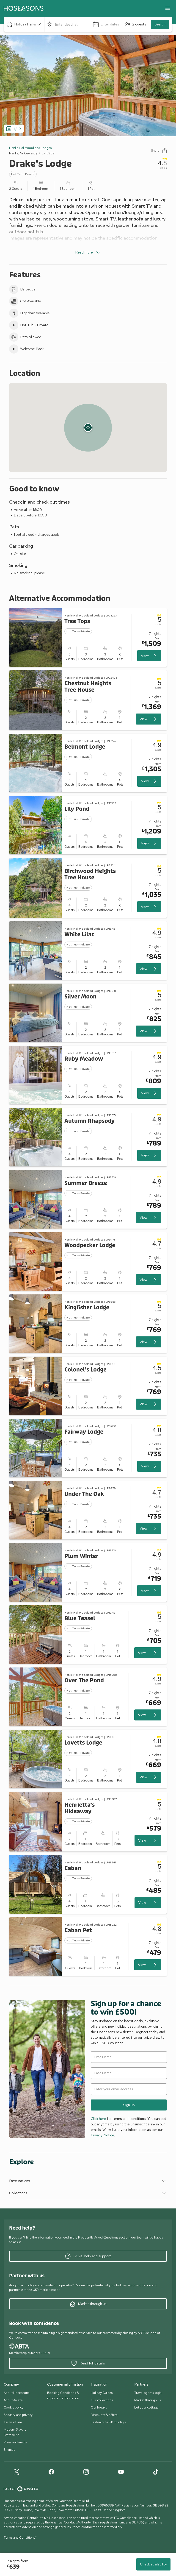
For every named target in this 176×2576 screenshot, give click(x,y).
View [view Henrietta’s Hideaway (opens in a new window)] (148, 1840)
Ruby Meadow (83, 1058)
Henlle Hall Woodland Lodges (30, 148)
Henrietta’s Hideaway (79, 1808)
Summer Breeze (85, 1183)
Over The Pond (84, 1680)
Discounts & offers (104, 2415)
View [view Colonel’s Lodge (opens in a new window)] (149, 1404)
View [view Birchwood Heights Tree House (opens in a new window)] (149, 906)
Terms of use (13, 2422)
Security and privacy (18, 2415)
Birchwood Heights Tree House (90, 874)
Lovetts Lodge (83, 1742)
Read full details (88, 2363)
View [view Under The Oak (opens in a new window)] (149, 1528)
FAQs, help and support (88, 2256)
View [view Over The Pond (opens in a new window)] (148, 1715)
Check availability (153, 2564)
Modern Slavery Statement (15, 2432)
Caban (72, 1868)
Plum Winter (81, 1556)
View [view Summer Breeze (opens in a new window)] (149, 1217)
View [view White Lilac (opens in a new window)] (149, 969)
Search (159, 24)
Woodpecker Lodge (89, 1245)
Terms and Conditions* (20, 2537)
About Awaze (13, 2400)
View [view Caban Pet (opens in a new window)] (148, 1965)
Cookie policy (13, 2407)
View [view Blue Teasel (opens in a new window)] (148, 1653)
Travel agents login (148, 2393)
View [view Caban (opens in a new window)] (148, 1902)
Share (159, 150)
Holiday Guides (102, 2393)
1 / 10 (13, 128)
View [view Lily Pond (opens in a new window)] (149, 843)
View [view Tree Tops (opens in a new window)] (149, 655)
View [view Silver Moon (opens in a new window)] (149, 1031)
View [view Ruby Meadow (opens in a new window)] (149, 1093)
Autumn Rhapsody (89, 1121)
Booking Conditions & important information (63, 2395)
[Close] (167, 8)
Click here (98, 2118)
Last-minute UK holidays (108, 2422)
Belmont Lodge (84, 746)
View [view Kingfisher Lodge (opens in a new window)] (149, 1342)
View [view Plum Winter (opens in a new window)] (149, 1590)
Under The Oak (84, 1494)
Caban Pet (78, 1930)
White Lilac (79, 934)
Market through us (88, 2304)
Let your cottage (146, 2407)
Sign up (129, 2104)
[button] (24, 24)
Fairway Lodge (83, 1432)
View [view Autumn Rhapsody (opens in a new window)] (149, 1155)
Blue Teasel (79, 1618)
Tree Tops (77, 621)
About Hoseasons (16, 2393)
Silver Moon (80, 996)
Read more (88, 252)
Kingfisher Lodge (86, 1307)
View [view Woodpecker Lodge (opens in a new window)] (149, 1279)
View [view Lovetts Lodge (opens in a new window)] (149, 1777)
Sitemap (9, 2450)
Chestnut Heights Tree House (87, 687)
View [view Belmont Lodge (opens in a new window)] (149, 781)
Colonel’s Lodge (85, 1369)
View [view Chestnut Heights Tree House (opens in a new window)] (149, 719)
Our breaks (99, 2407)
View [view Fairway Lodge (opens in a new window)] (149, 1466)
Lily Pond (76, 809)
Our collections (102, 2400)
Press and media (15, 2442)
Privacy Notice (102, 2135)
